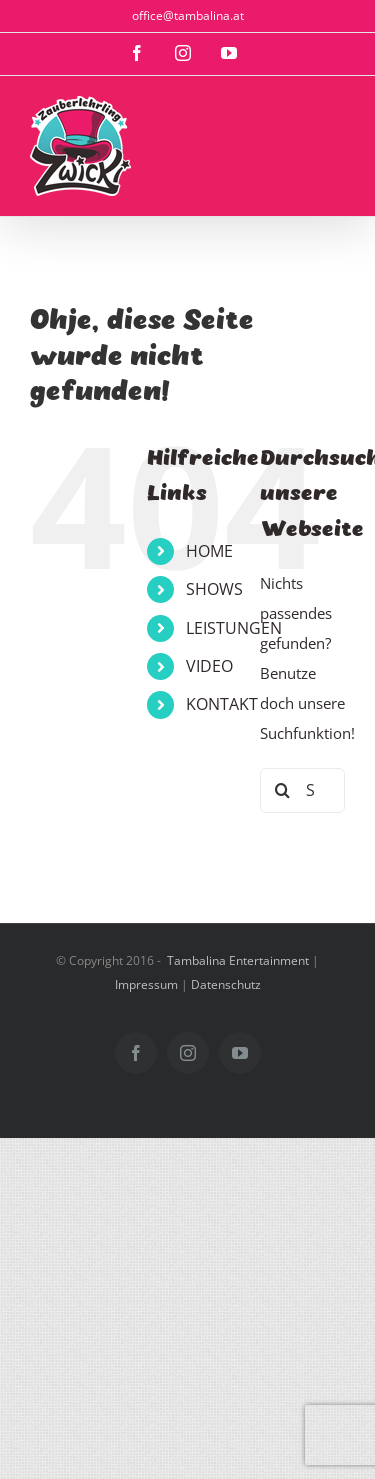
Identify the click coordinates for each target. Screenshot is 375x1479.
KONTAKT (222, 704)
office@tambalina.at (188, 15)
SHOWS (214, 589)
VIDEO (209, 666)
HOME (209, 551)
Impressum (146, 984)
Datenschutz (226, 984)
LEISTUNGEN (234, 628)
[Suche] (282, 790)
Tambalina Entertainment (238, 960)
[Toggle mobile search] (294, 152)
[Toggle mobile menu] (334, 152)
